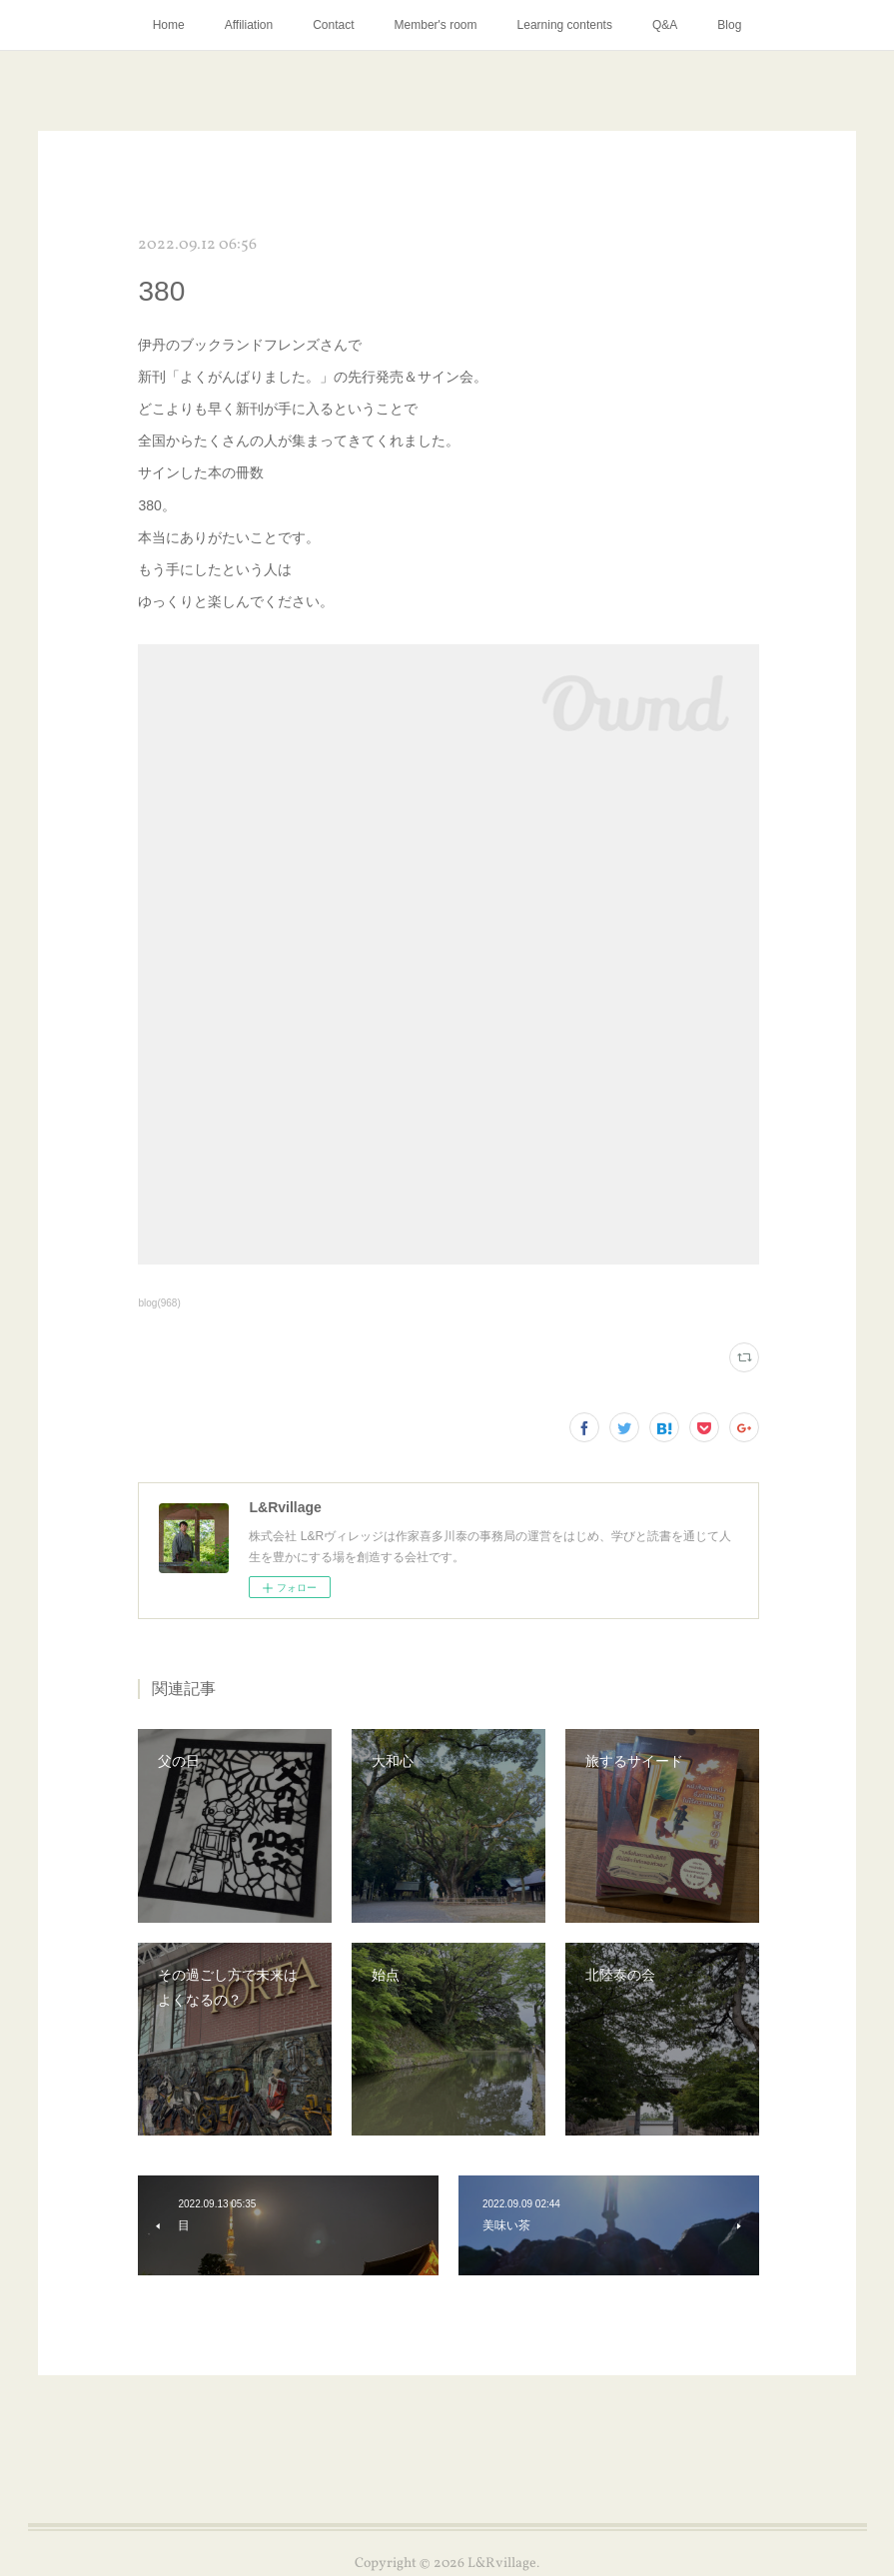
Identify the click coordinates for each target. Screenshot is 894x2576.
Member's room (436, 25)
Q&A (664, 25)
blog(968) (159, 1302)
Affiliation (249, 25)
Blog (729, 25)
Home (169, 25)
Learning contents (564, 25)
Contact (333, 25)
